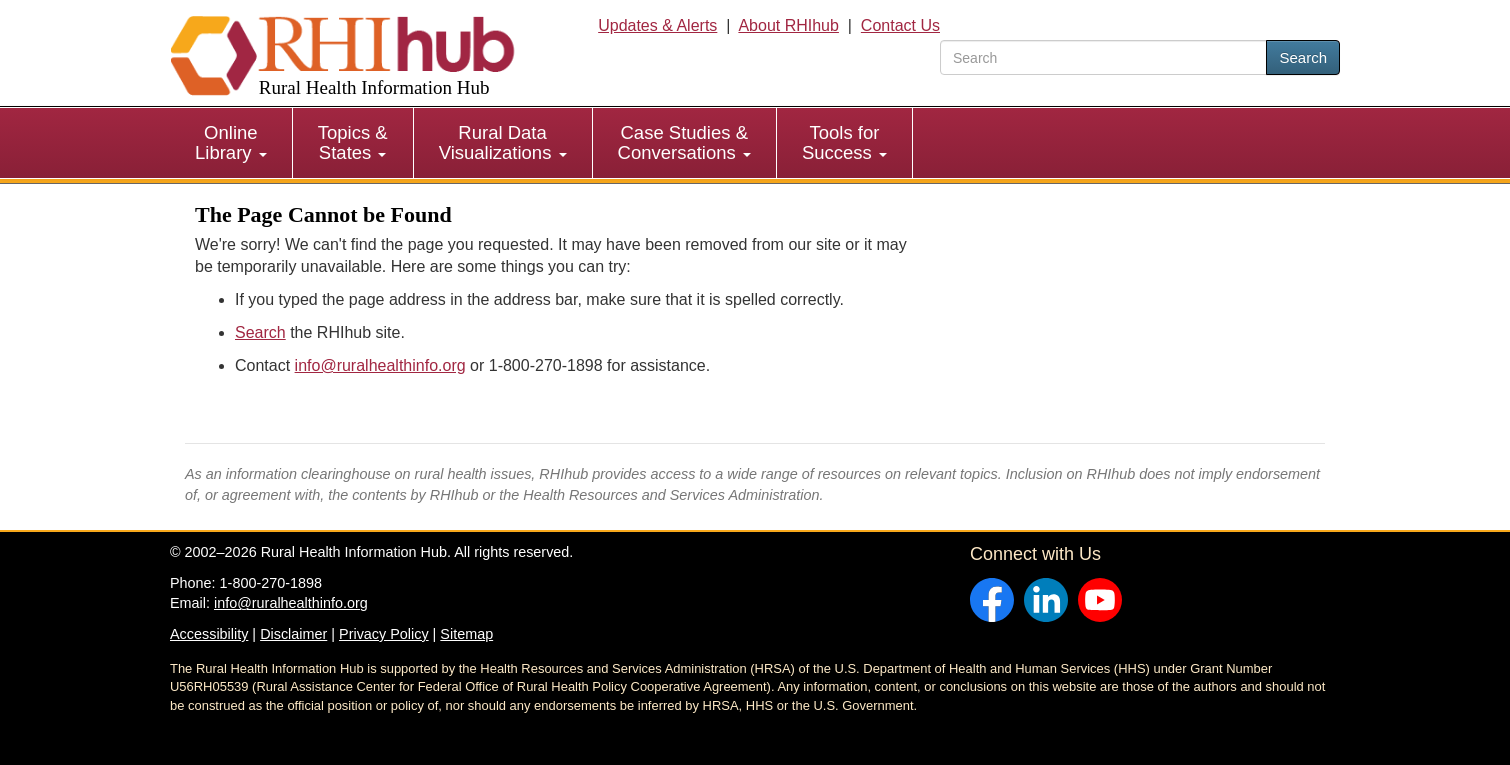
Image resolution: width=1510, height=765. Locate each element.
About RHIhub (788, 25)
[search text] (1103, 57)
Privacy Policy (384, 634)
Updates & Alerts (657, 25)
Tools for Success (844, 142)
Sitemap (466, 634)
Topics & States (353, 142)
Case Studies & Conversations (684, 142)
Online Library (231, 142)
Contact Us (900, 25)
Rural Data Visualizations (503, 142)
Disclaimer (293, 634)
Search (1303, 57)
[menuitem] (231, 143)
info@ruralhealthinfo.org (380, 365)
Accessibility (209, 634)
